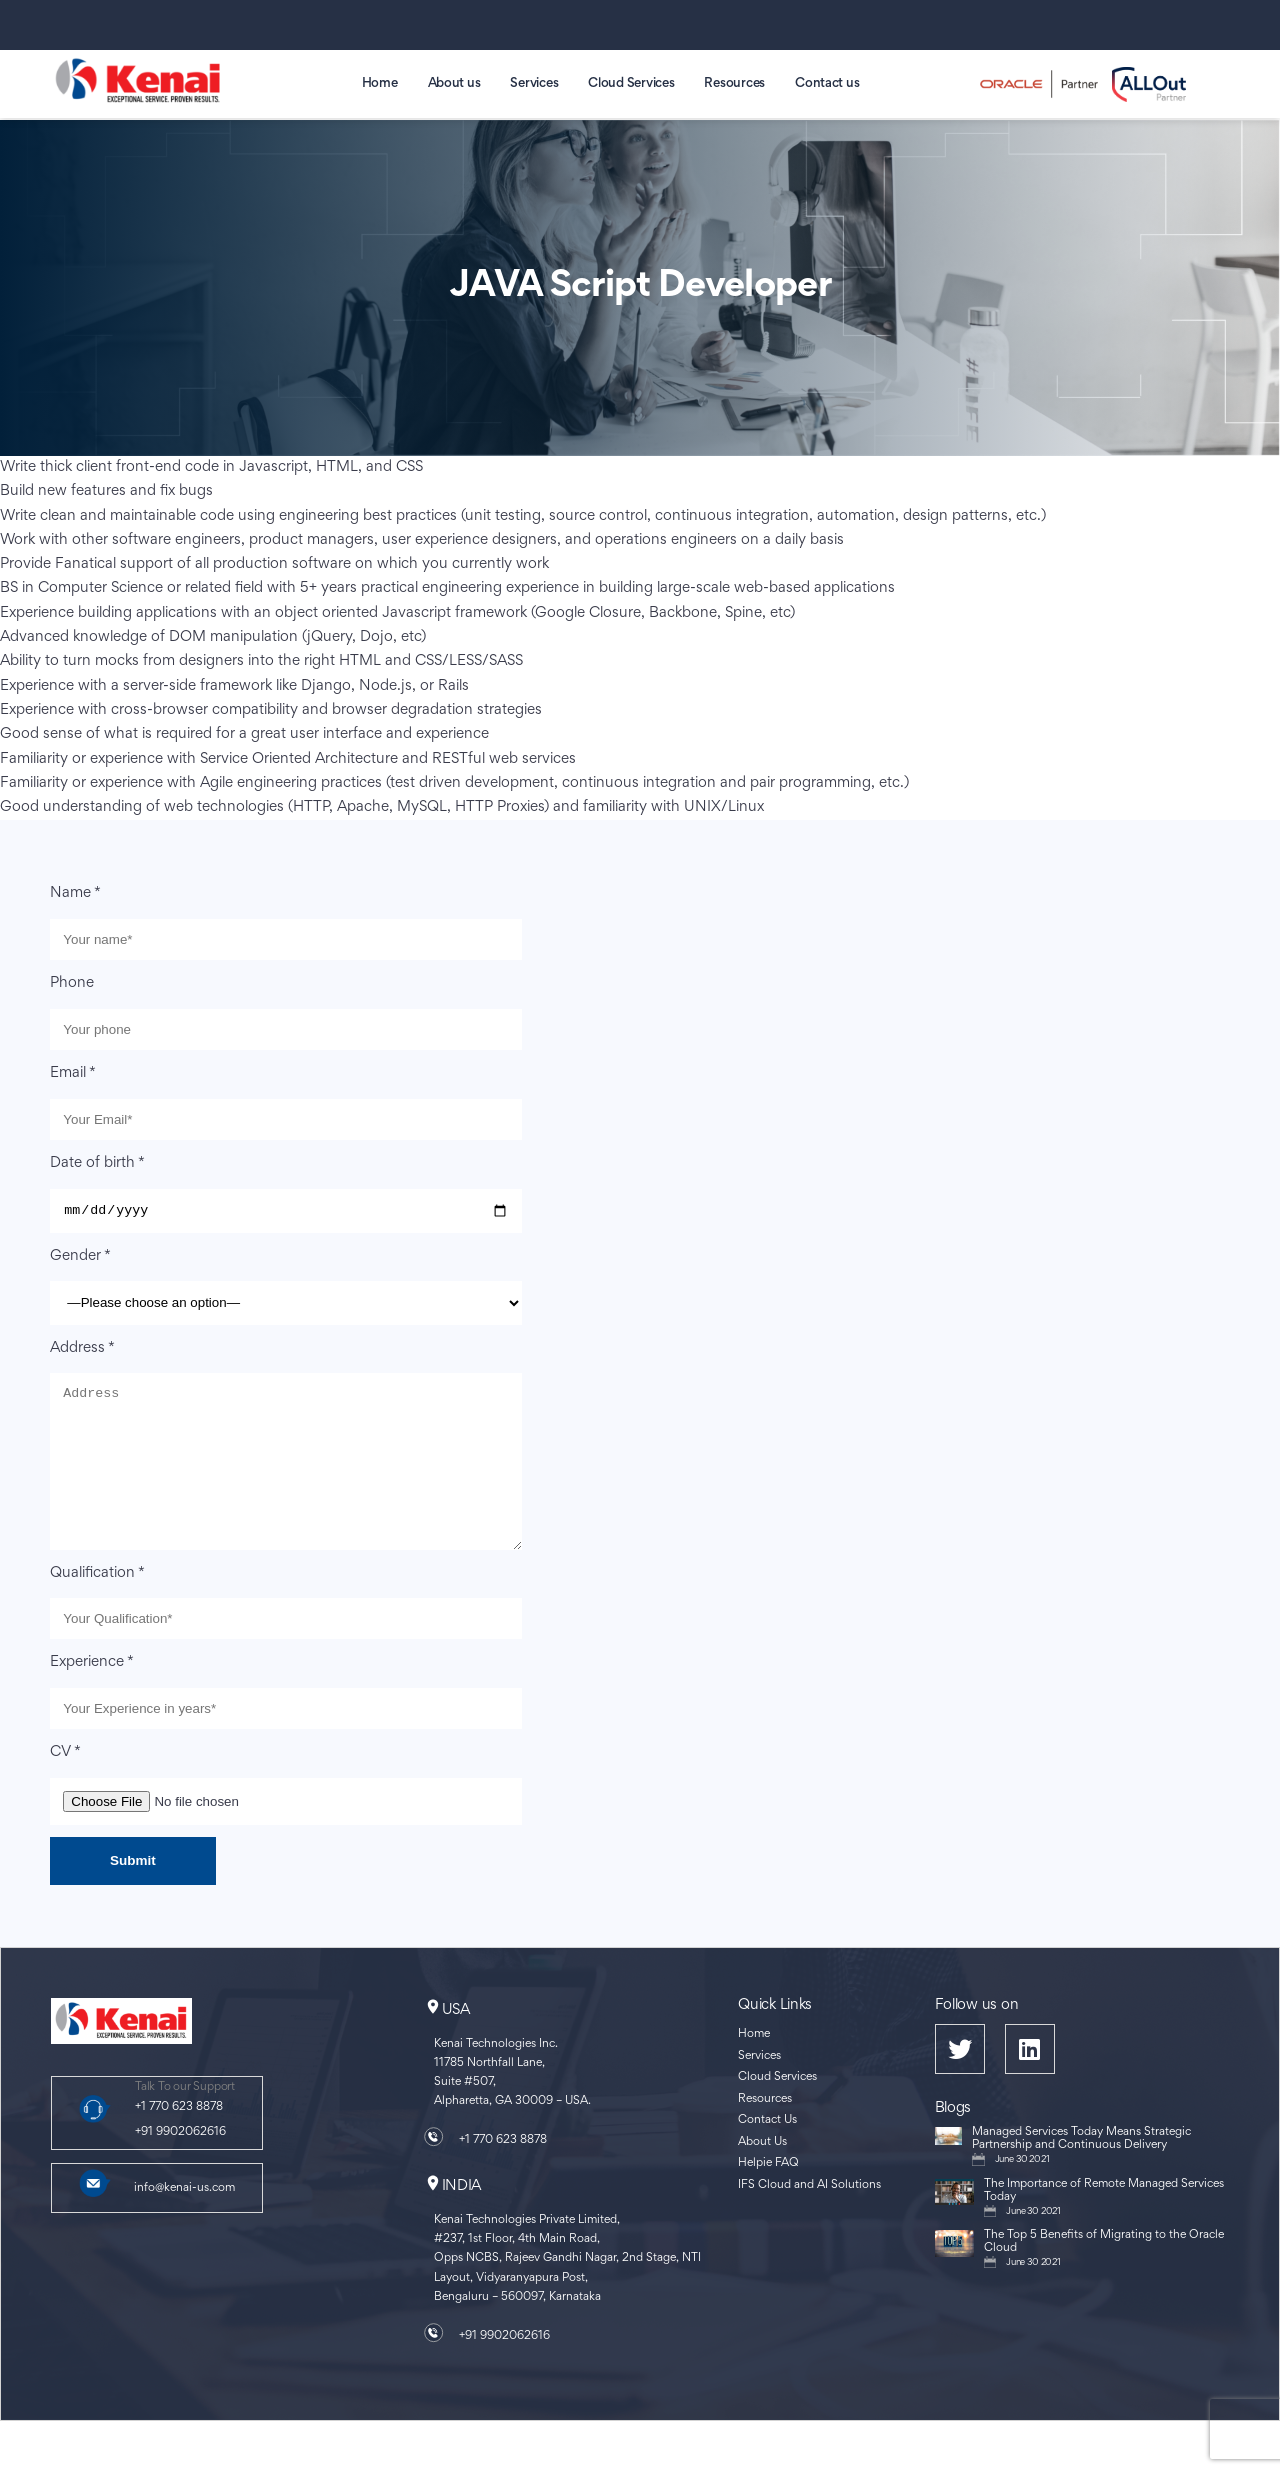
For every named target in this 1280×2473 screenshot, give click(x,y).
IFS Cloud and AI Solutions (809, 2218)
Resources (734, 84)
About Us (762, 2175)
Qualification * (97, 1605)
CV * (65, 1785)
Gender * (80, 1258)
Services (534, 84)
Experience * (92, 1695)
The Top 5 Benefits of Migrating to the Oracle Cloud (1104, 2275)
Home (380, 84)
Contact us (827, 84)
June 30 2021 (1022, 2193)
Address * (82, 1350)
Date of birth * (97, 1163)
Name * (75, 893)
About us (454, 84)
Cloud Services (631, 84)
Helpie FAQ (768, 2196)
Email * (73, 1073)
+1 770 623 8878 (179, 2140)
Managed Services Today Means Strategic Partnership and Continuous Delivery (1081, 2172)
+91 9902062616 (180, 2164)
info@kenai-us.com (184, 2221)
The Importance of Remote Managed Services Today (1104, 2224)
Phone (72, 983)
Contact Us (767, 2153)
